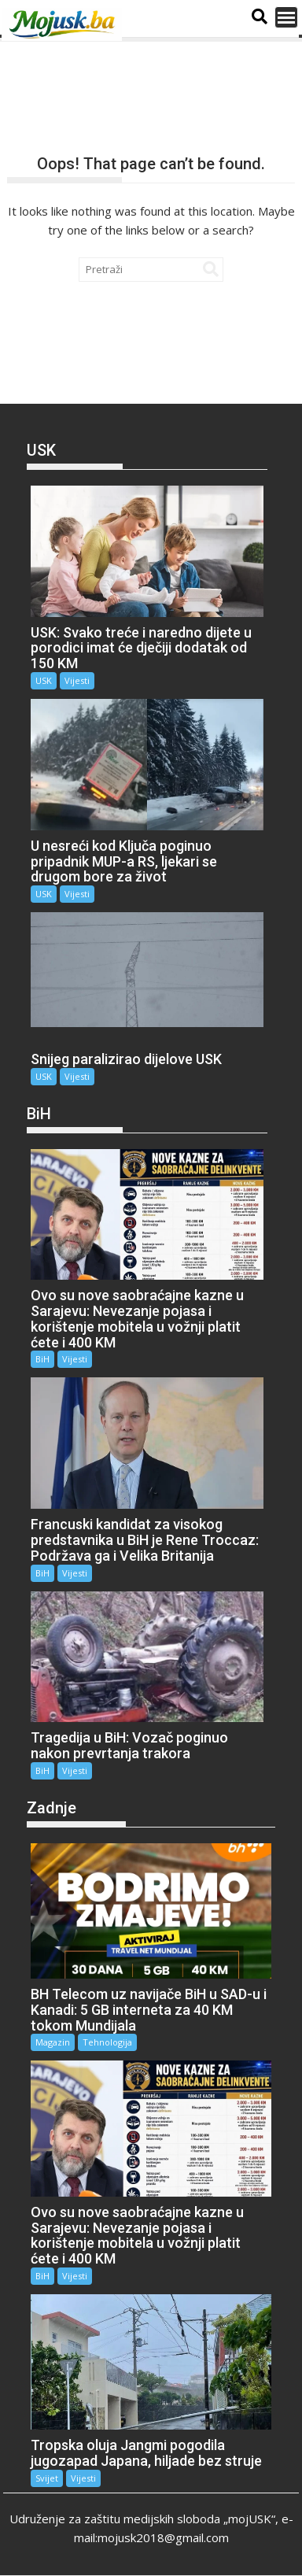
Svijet (46, 2478)
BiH (42, 1359)
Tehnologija (107, 2042)
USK (43, 680)
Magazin (52, 2042)
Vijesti (77, 680)
